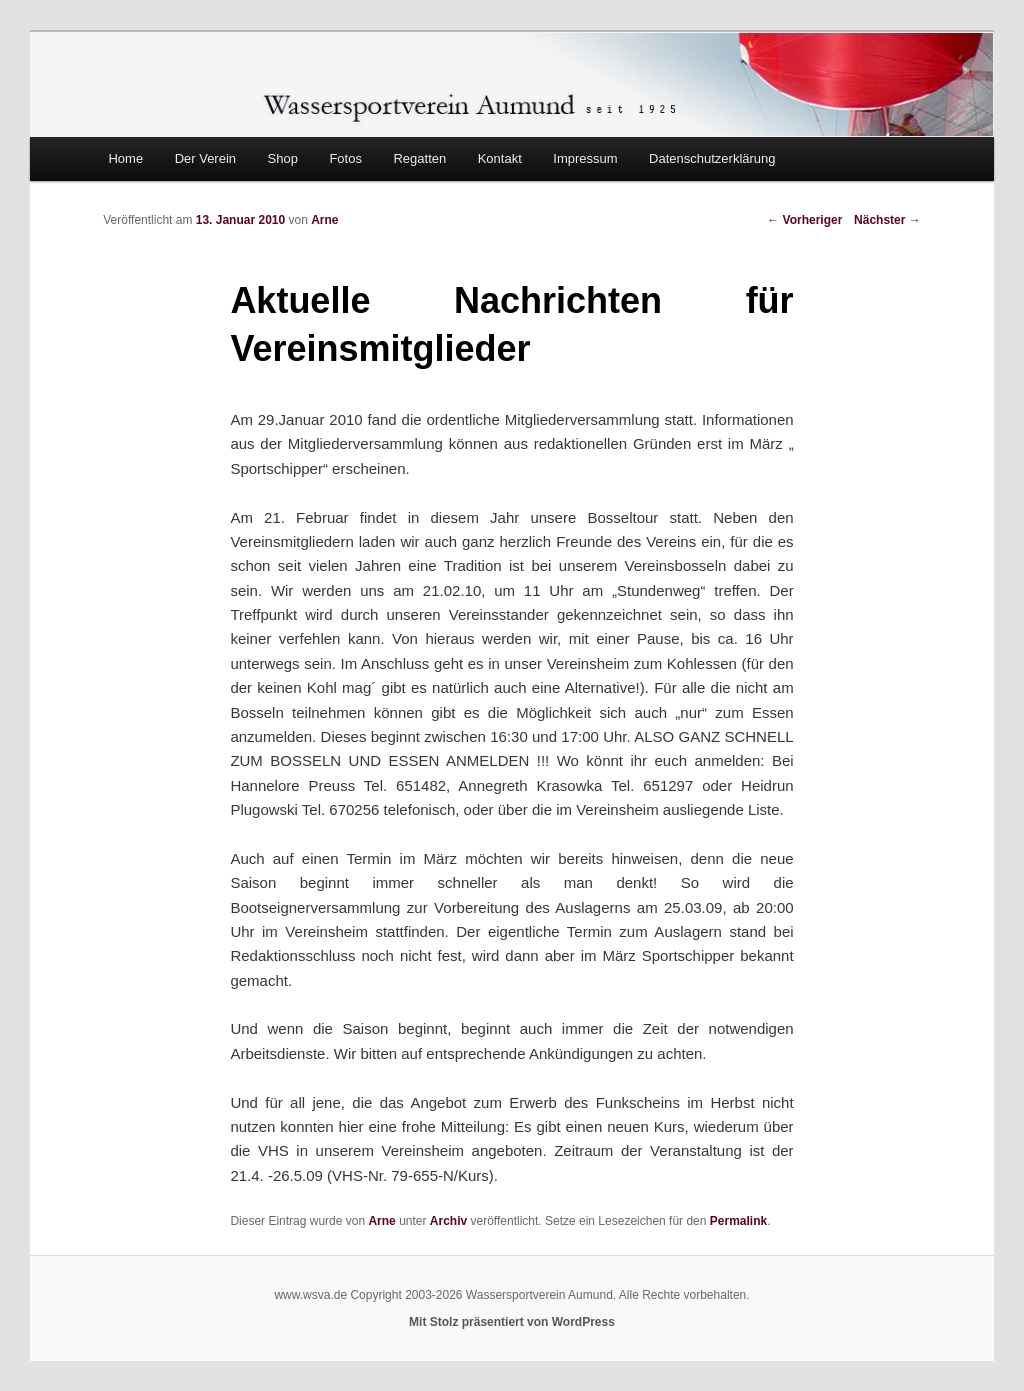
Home (125, 158)
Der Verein (205, 158)
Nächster (887, 220)
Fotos (345, 158)
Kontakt (500, 158)
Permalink (738, 1221)
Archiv (448, 1221)
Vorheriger (804, 220)
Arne (324, 220)
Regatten (419, 158)
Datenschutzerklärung (712, 158)
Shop (283, 158)
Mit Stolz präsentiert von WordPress (512, 1322)
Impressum (585, 158)
